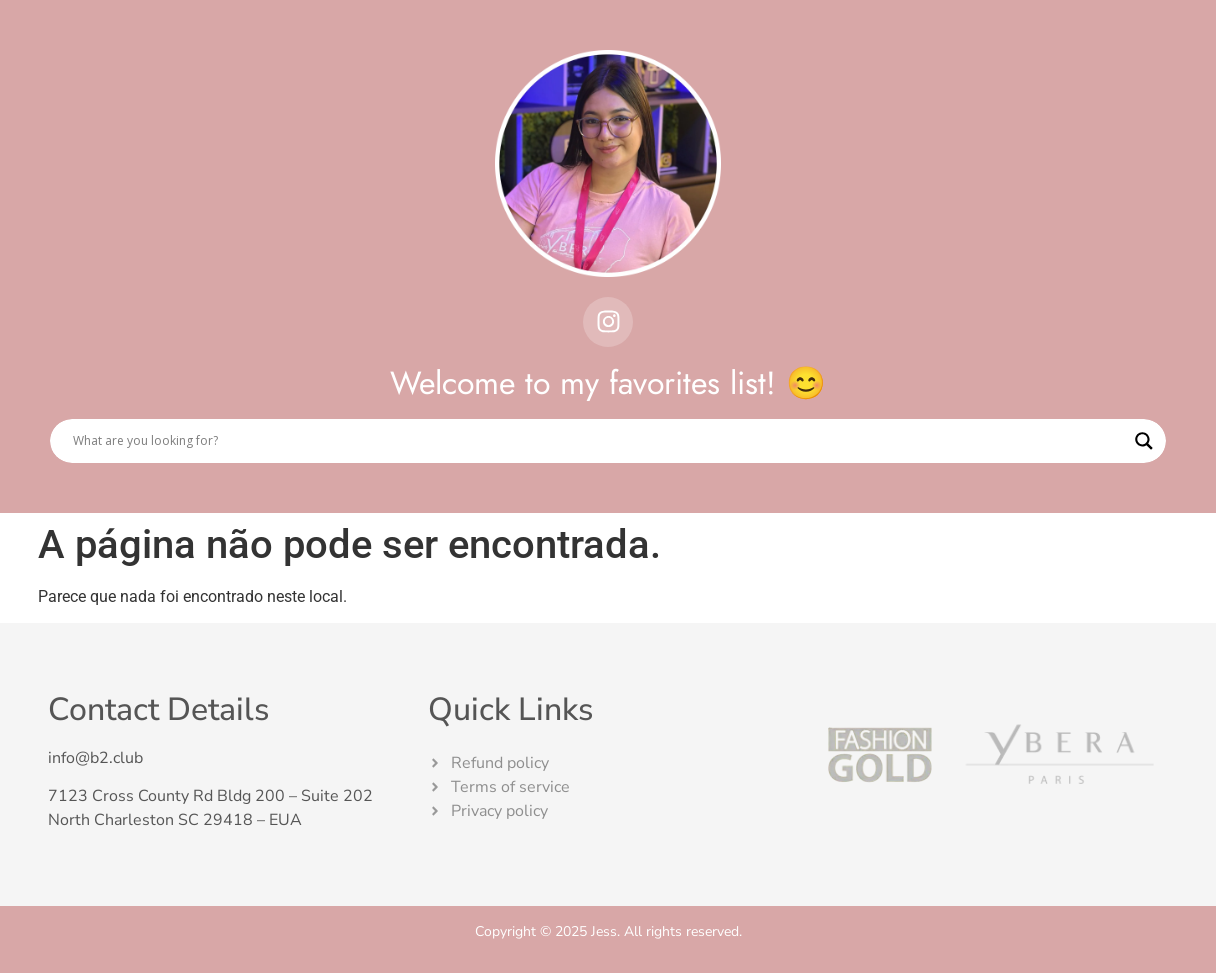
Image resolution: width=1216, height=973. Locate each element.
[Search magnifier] (1144, 441)
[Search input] (599, 441)
